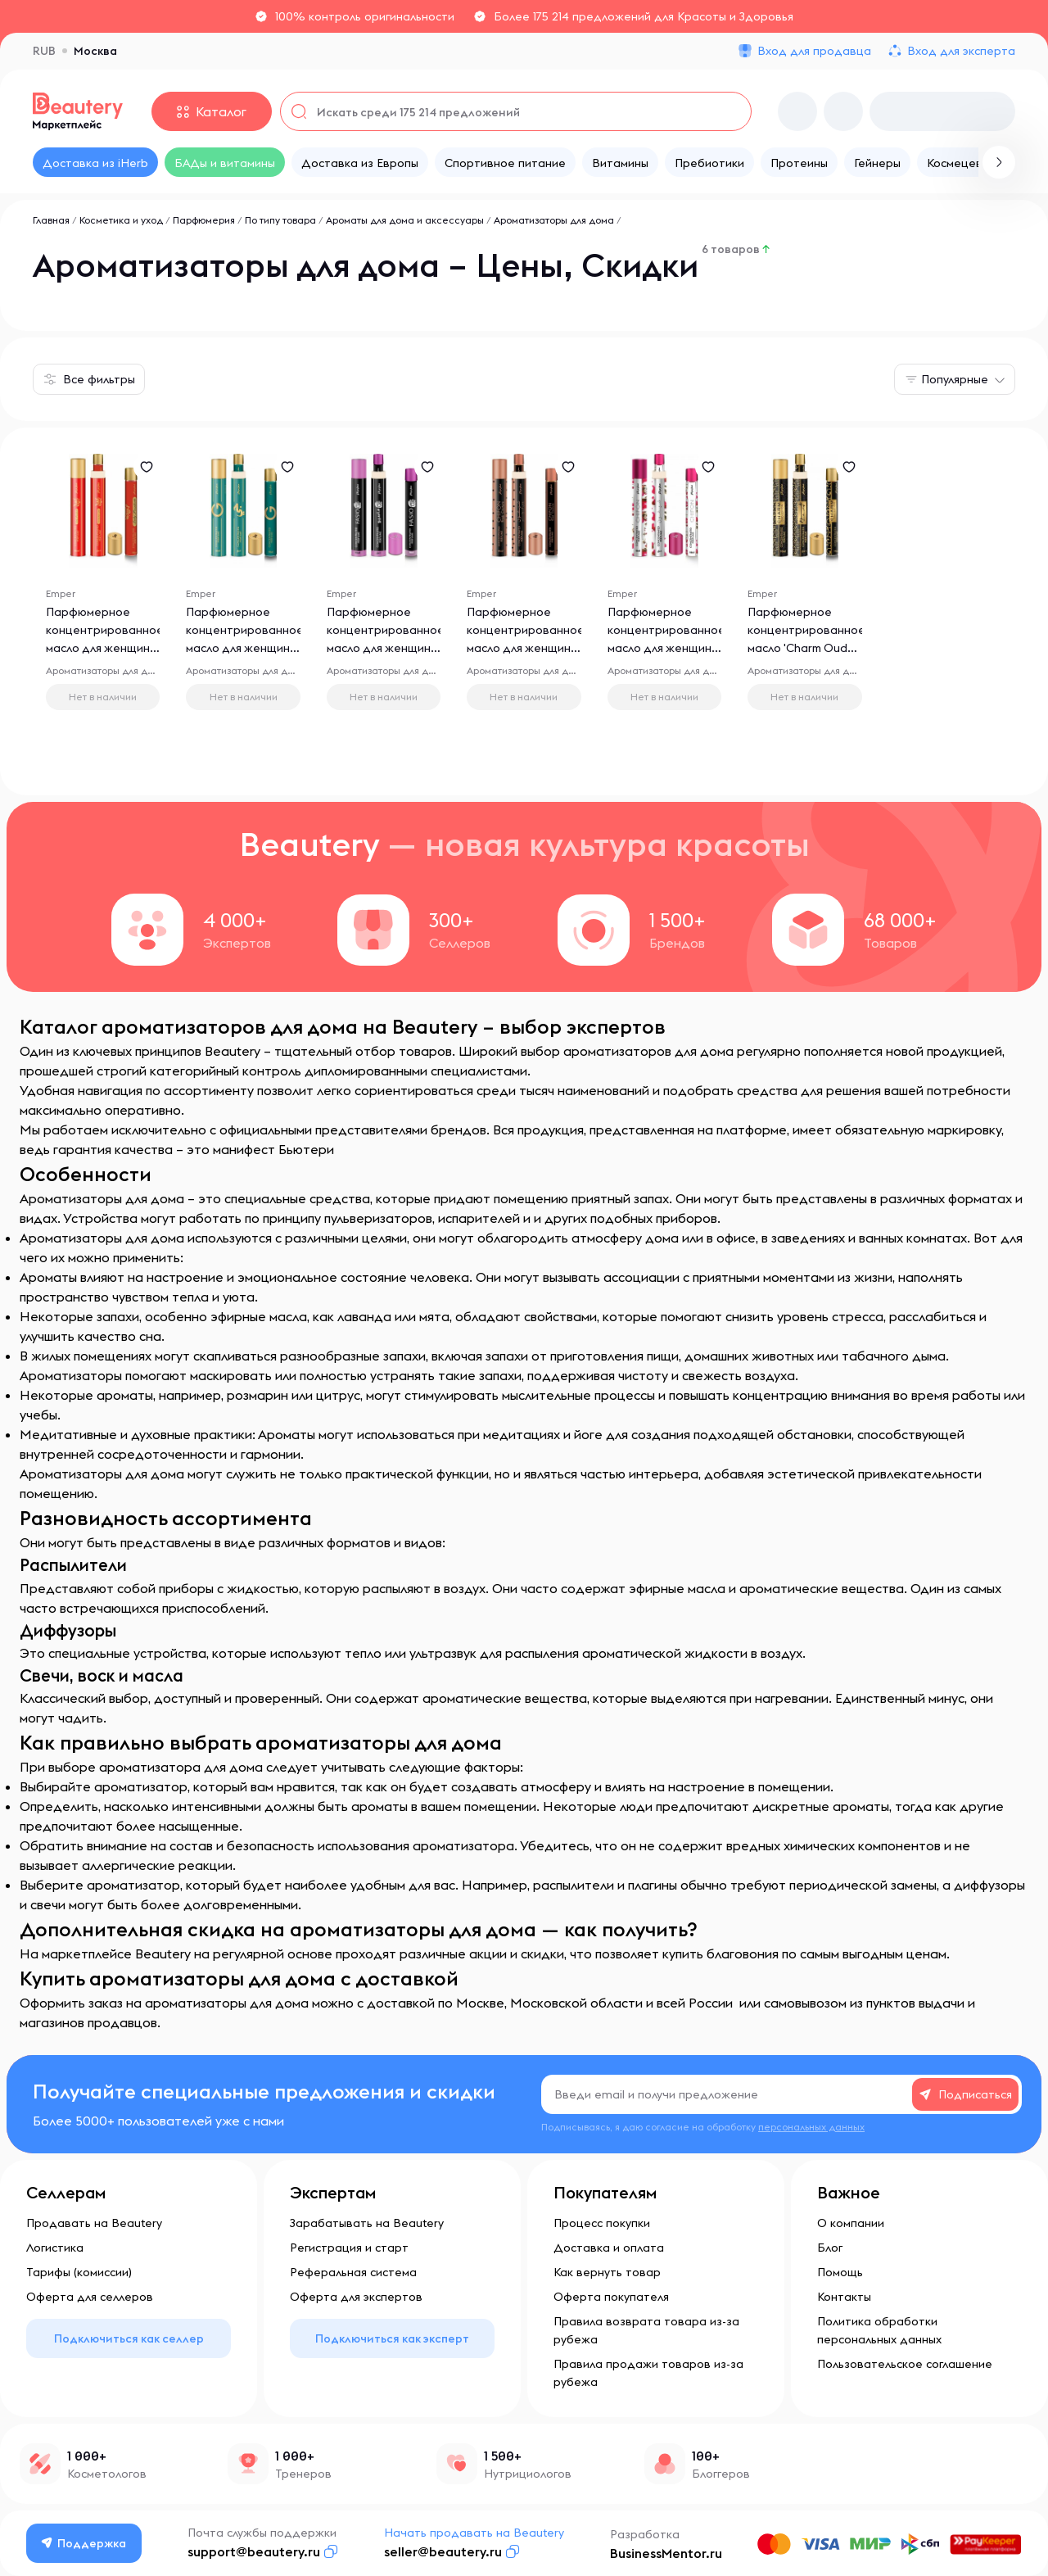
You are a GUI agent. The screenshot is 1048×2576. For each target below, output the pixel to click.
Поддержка (84, 2543)
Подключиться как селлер (129, 2338)
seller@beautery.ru (443, 2551)
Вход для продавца (814, 50)
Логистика (55, 2247)
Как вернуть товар (607, 2272)
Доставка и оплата (608, 2247)
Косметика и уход (121, 220)
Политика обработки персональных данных (879, 2330)
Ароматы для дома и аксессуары (405, 220)
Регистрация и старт (349, 2247)
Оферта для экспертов (356, 2296)
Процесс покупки (601, 2223)
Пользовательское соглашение (904, 2363)
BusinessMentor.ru (666, 2553)
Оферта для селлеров (89, 2296)
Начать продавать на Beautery (474, 2532)
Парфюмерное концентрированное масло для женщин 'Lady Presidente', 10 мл (105, 648)
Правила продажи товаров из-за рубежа (648, 2372)
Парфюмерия (204, 220)
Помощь (840, 2272)
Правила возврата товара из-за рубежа (646, 2330)
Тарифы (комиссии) (79, 2272)
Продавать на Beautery (94, 2223)
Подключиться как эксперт (392, 2338)
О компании (850, 2223)
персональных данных (811, 2127)
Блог (829, 2247)
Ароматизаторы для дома (554, 220)
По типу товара (280, 220)
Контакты (844, 2296)
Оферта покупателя (611, 2296)
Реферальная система (353, 2272)
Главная (51, 220)
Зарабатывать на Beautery (367, 2223)
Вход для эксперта (961, 50)
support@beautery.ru (253, 2551)
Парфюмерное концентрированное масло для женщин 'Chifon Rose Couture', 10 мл (526, 648)
